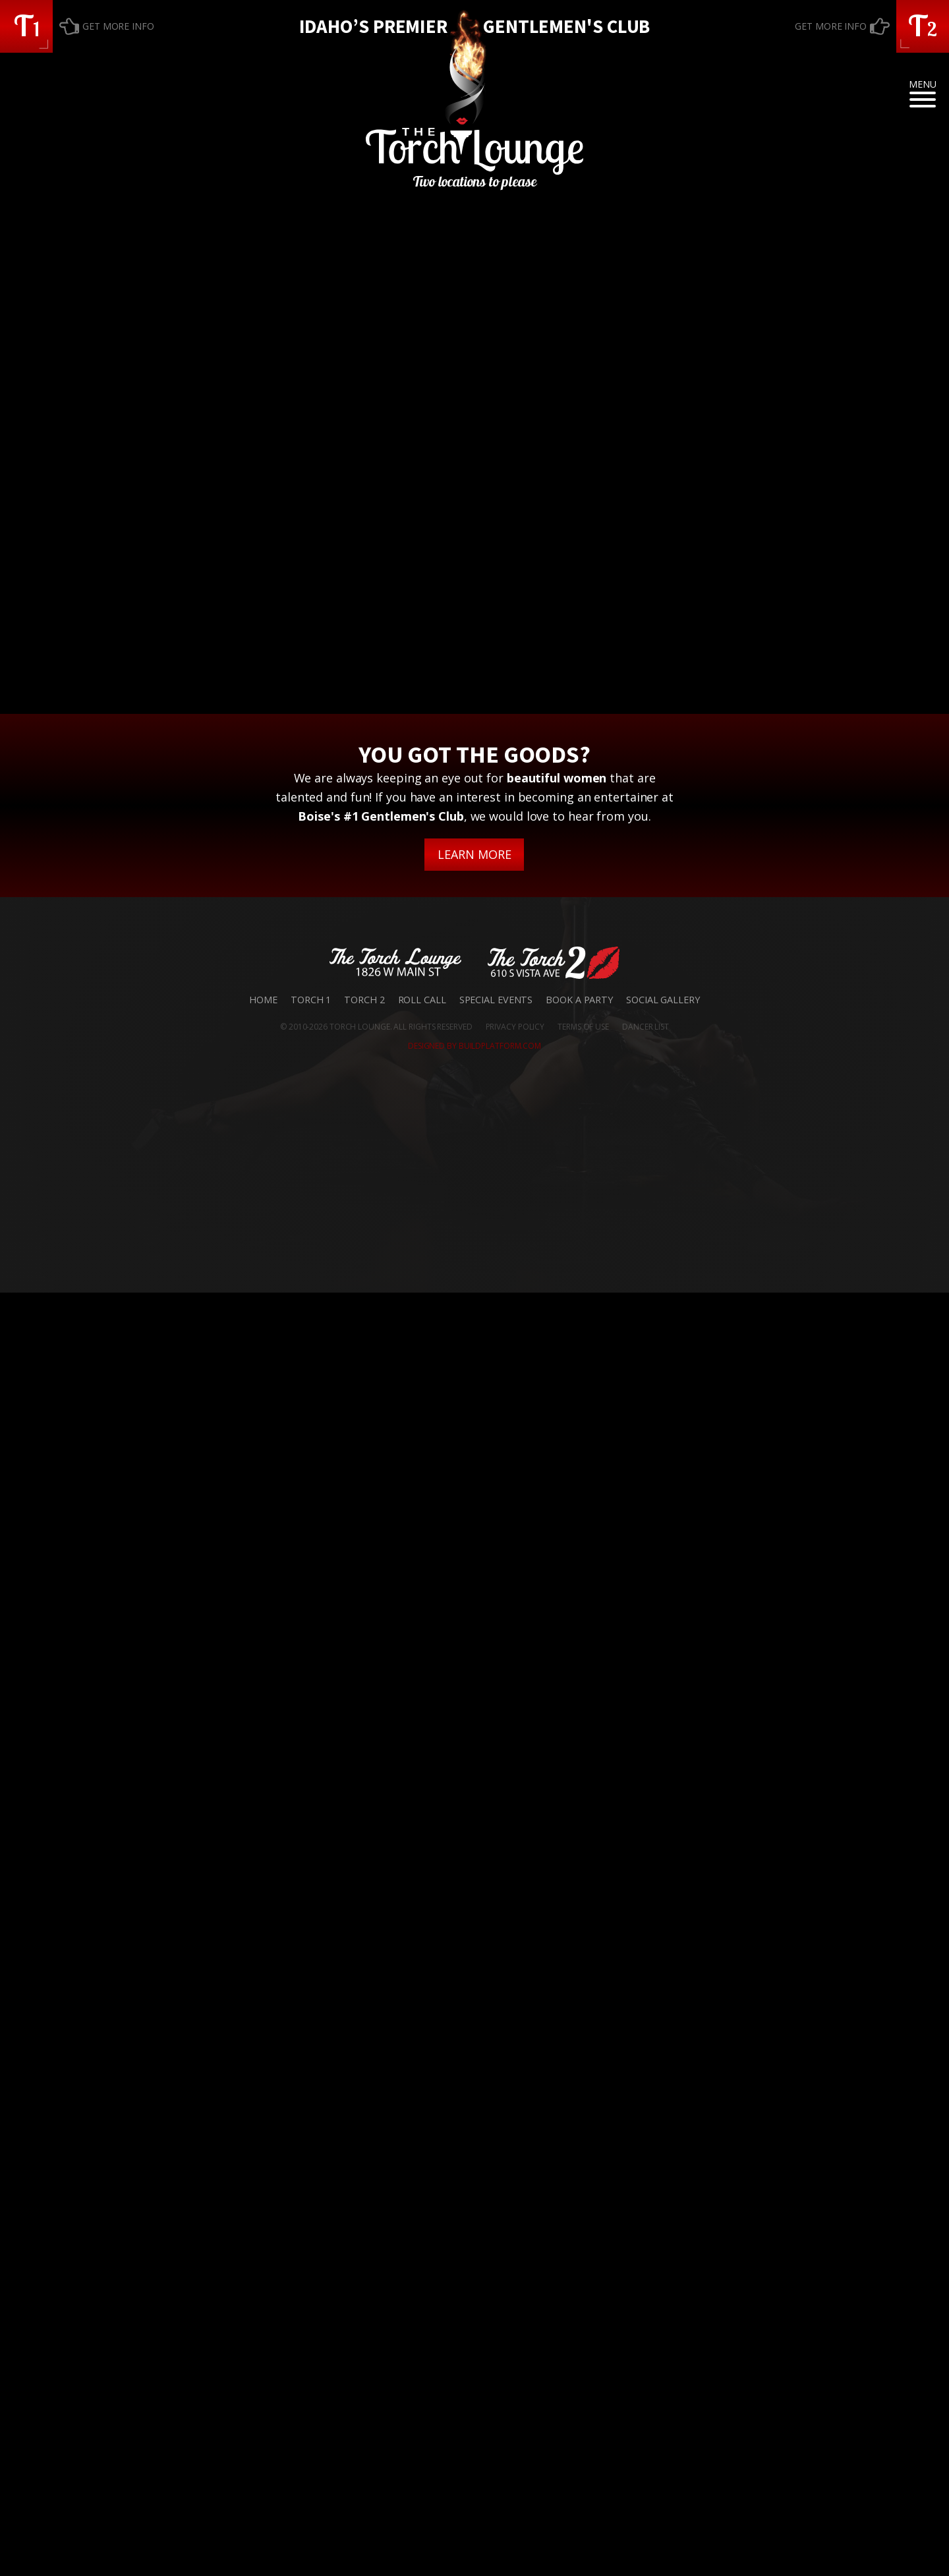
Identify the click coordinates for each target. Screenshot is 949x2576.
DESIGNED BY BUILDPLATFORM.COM (474, 2329)
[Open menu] (922, 99)
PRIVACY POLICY (515, 2310)
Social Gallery (663, 2283)
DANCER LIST (645, 2310)
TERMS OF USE (583, 2310)
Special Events (496, 2283)
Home (263, 2283)
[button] (26, 26)
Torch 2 (364, 2283)
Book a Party (579, 2283)
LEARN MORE (474, 2138)
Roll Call (422, 2283)
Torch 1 (311, 2283)
